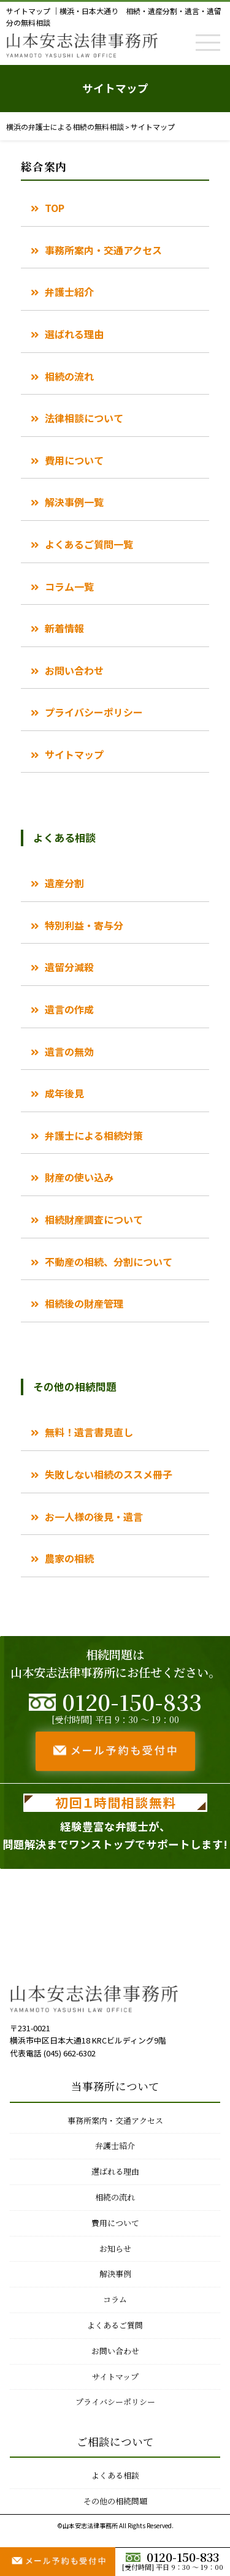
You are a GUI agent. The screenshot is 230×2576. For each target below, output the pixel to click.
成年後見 (64, 1093)
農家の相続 (69, 1558)
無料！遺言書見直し (89, 1432)
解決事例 (115, 2273)
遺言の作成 (69, 1009)
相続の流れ (69, 376)
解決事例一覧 (74, 501)
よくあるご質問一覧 (89, 544)
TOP (54, 207)
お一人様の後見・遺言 (94, 1516)
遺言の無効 (69, 1051)
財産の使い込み (79, 1177)
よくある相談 (115, 2475)
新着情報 (64, 628)
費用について (74, 460)
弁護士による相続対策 (94, 1135)
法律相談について (84, 418)
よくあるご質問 (115, 2325)
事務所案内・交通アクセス (103, 250)
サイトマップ (74, 754)
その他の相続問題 (115, 2501)
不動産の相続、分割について (108, 1261)
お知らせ (115, 2248)
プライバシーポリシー (94, 712)
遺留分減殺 (69, 967)
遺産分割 (64, 883)
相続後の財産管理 (84, 1303)
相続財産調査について (94, 1219)
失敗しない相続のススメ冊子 (108, 1474)
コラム (115, 2299)
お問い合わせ (74, 670)
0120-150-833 (172, 2556)
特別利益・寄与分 (84, 925)
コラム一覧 (69, 586)
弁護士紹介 (69, 291)
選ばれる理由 (74, 334)
